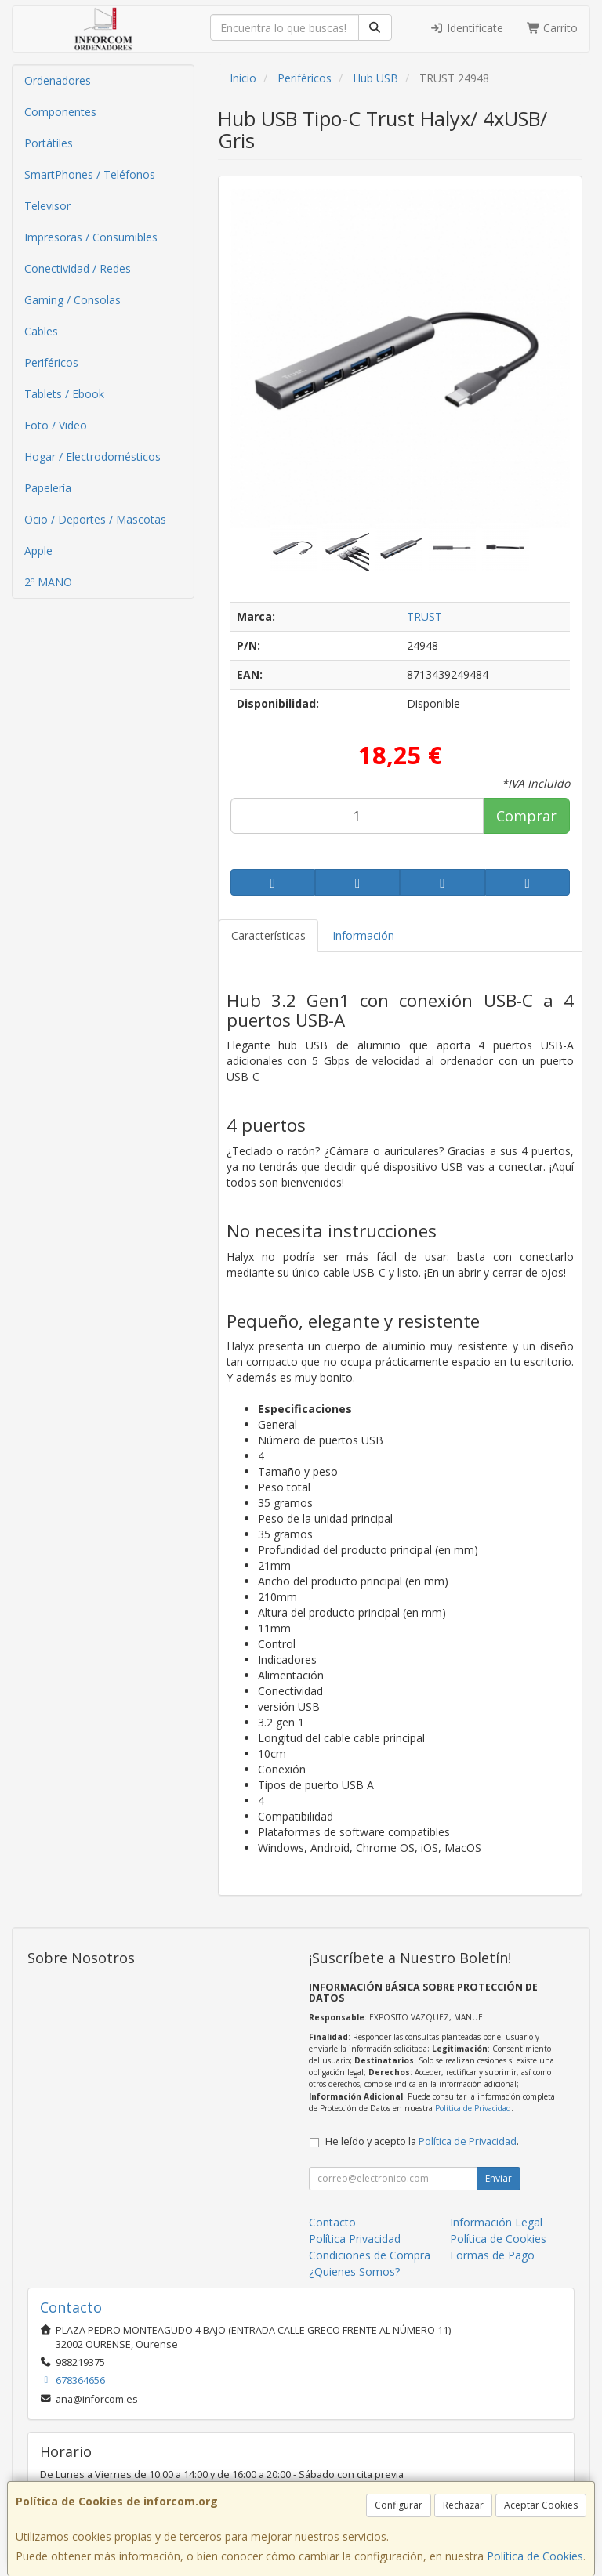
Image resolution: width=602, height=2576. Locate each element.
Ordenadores (57, 80)
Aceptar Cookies (541, 2505)
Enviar (498, 2178)
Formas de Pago (492, 2255)
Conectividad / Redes (77, 268)
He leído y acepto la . (422, 2141)
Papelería (47, 487)
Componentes (60, 111)
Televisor (47, 205)
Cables (41, 331)
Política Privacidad (355, 2238)
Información (363, 935)
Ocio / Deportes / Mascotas (95, 519)
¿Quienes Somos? (354, 2271)
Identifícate (466, 27)
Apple (38, 550)
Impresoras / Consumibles (91, 237)
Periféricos (51, 362)
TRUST (424, 616)
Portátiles (48, 143)
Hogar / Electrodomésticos (92, 456)
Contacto (332, 2222)
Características (268, 935)
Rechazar (463, 2505)
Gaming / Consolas (72, 299)
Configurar (398, 2505)
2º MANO (48, 581)
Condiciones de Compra (369, 2255)
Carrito (552, 27)
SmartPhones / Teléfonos (89, 174)
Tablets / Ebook (64, 393)
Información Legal (496, 2222)
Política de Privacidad (473, 2108)
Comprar (526, 815)
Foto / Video (55, 425)
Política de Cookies (535, 2556)
